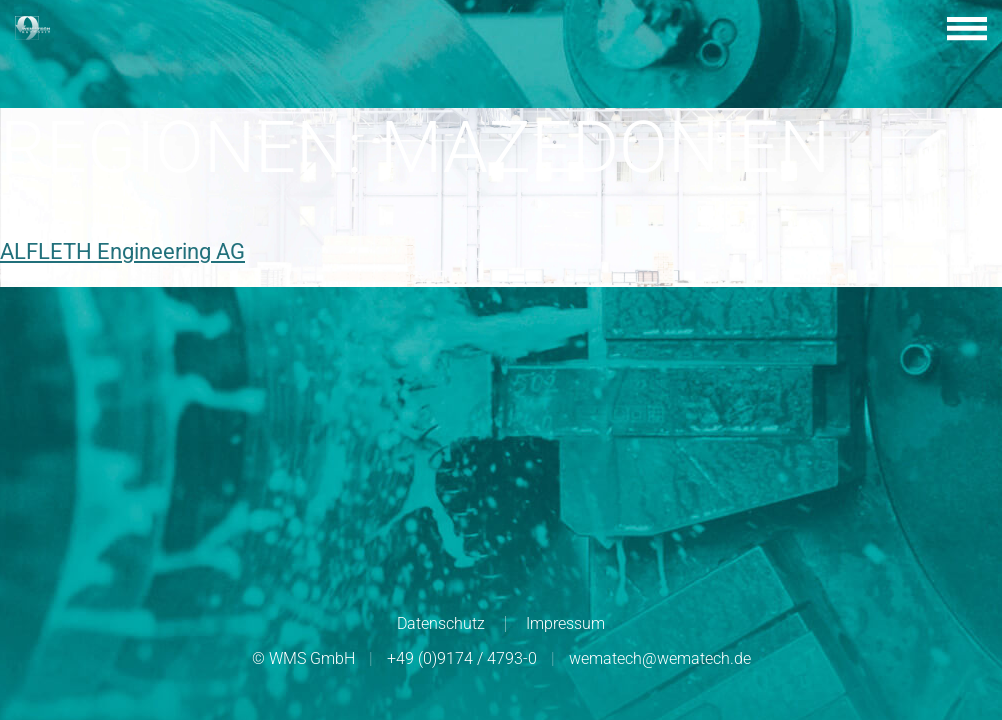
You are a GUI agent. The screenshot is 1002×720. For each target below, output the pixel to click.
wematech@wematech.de (660, 658)
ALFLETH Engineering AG (122, 251)
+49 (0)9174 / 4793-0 (462, 658)
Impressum (565, 623)
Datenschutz (441, 623)
